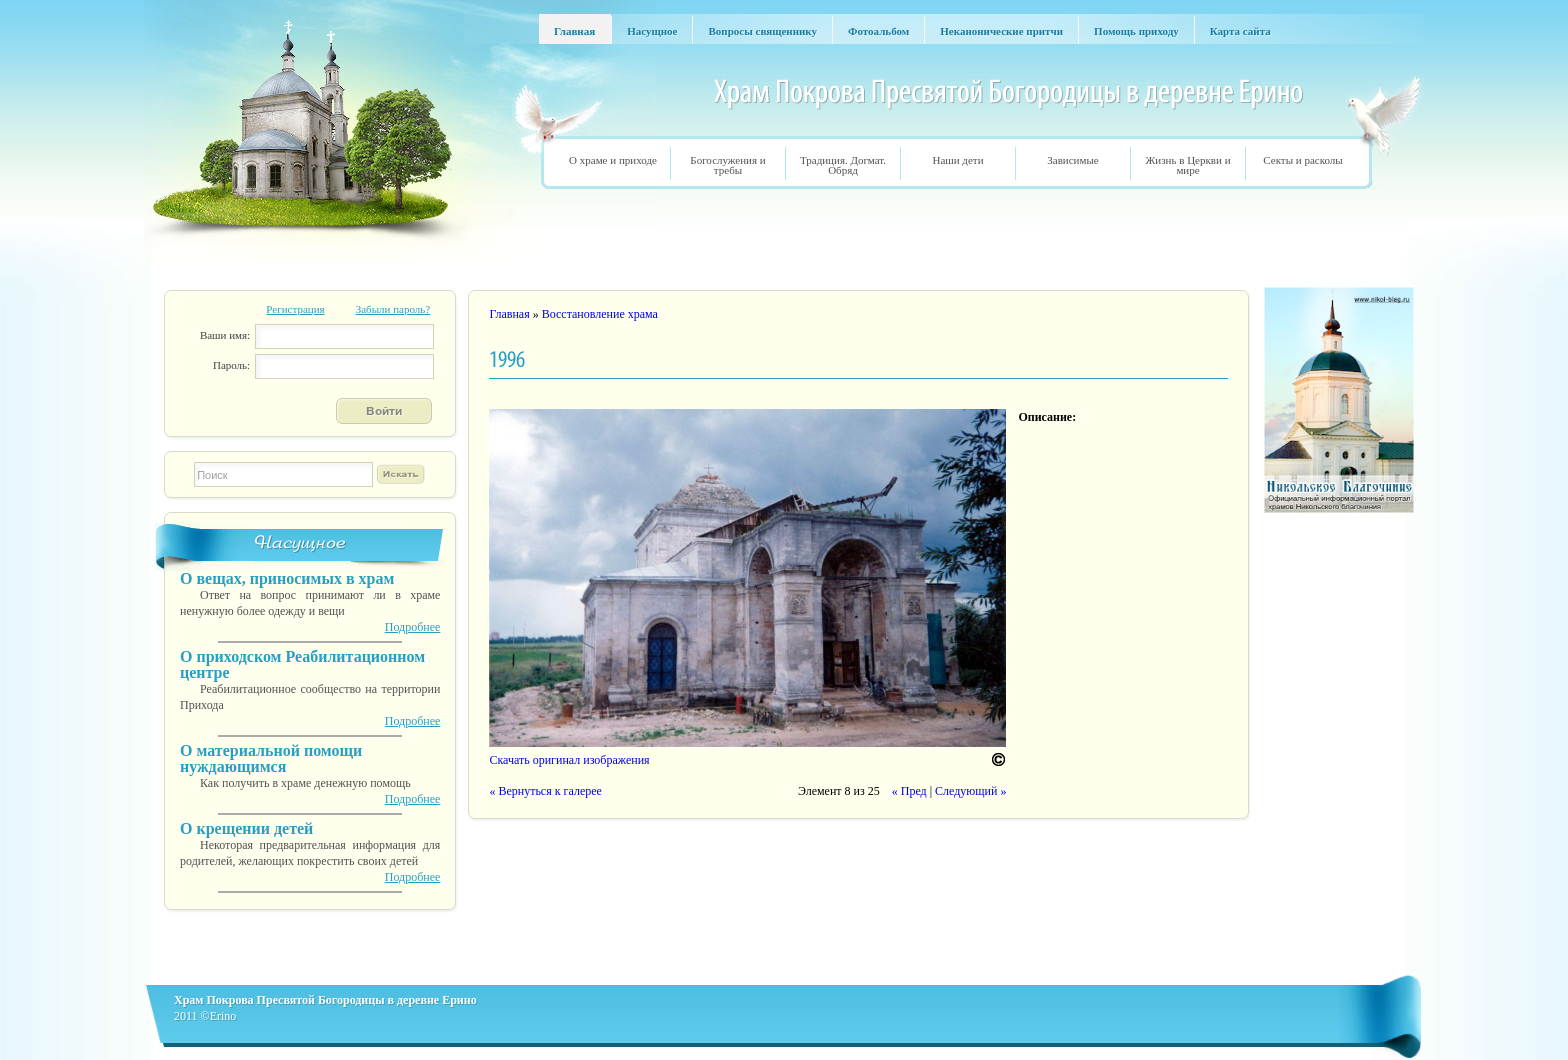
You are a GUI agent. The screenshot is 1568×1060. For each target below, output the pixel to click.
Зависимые (1072, 160)
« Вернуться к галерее (545, 791)
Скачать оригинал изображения (569, 760)
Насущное (300, 542)
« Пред (909, 791)
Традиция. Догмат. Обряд (843, 165)
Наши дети (957, 160)
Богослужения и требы (727, 165)
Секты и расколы (1302, 160)
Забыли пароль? (393, 309)
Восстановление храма (600, 314)
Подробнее (413, 627)
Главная (509, 314)
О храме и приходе (613, 160)
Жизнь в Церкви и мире (1187, 165)
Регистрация (295, 309)
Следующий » (970, 791)
